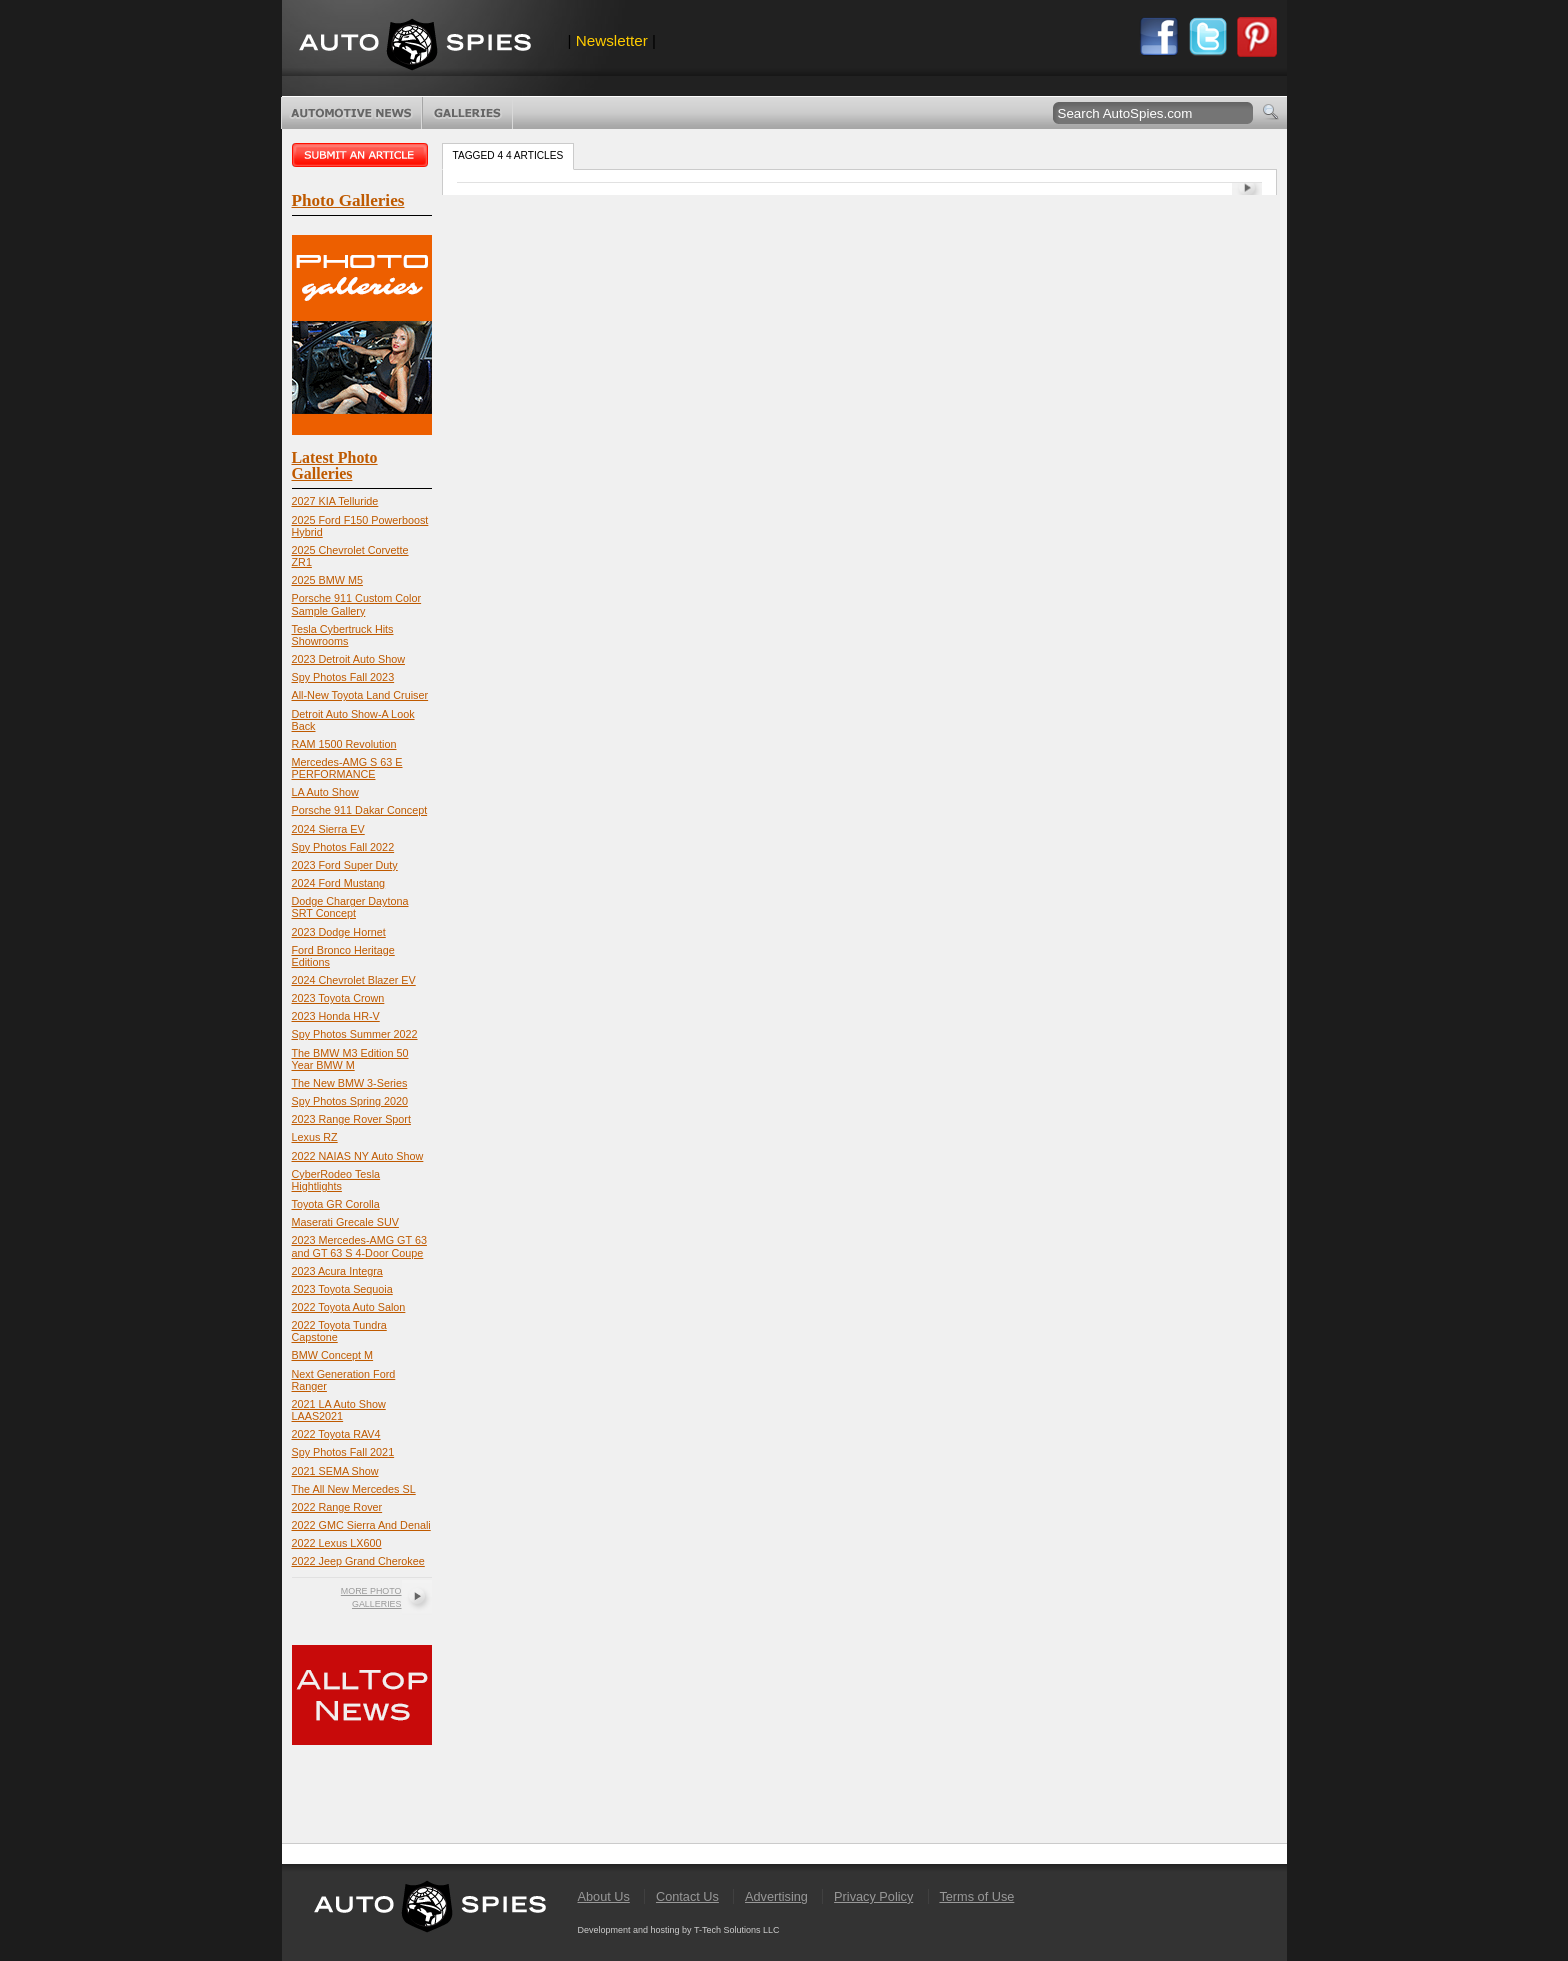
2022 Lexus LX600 (337, 1543)
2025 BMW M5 (327, 580)
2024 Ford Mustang (339, 883)
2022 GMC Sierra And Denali (361, 1525)
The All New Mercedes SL (354, 1489)
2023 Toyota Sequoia (342, 1289)
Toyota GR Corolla (336, 1204)
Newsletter (612, 40)
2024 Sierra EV (328, 829)
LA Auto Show (325, 792)
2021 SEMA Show (335, 1471)
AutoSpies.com (415, 46)
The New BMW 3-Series (350, 1083)
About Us (604, 1896)
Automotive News (351, 113)
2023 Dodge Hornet (339, 932)
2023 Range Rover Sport (351, 1119)
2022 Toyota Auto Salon (349, 1307)
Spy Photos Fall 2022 (343, 847)
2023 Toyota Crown (338, 998)
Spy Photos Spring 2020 (350, 1101)
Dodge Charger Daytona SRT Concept (350, 907)
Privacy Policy (873, 1896)
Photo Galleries (467, 113)
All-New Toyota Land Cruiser (360, 695)
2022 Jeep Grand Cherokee (358, 1561)
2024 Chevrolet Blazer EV (354, 980)
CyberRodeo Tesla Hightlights (336, 1180)
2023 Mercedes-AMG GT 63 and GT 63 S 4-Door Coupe (359, 1246)
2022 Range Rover (337, 1507)
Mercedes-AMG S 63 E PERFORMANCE (347, 768)
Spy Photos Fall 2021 (343, 1452)
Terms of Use (976, 1896)
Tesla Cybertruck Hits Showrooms (343, 635)
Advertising (776, 1896)
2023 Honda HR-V (336, 1016)
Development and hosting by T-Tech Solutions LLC (679, 1930)
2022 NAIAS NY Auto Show (358, 1156)
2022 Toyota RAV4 (336, 1434)
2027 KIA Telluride (335, 501)
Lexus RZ (315, 1137)
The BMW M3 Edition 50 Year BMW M (350, 1059)
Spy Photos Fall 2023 (343, 677)
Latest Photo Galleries (335, 465)
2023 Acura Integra (337, 1271)
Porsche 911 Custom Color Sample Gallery (357, 604)
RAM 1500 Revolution (344, 744)
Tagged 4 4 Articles (508, 155)
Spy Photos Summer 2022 (355, 1034)
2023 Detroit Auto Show (348, 659)
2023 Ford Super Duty (345, 865)
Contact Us (687, 1896)
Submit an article (362, 155)
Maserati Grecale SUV (345, 1222)
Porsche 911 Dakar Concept (360, 810)
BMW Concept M (333, 1355)
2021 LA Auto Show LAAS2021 (339, 1410)
